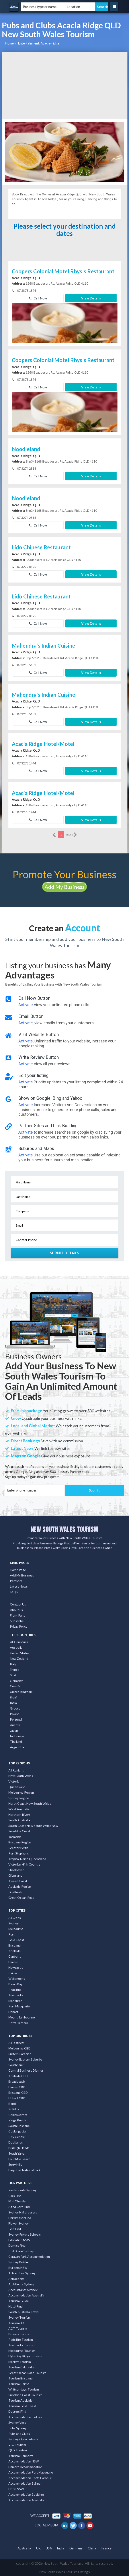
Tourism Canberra (20, 2456)
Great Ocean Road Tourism (27, 2373)
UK (38, 2548)
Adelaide (14, 1951)
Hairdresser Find (19, 2218)
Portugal (16, 1719)
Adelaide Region (19, 1886)
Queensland (16, 1787)
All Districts (16, 2043)
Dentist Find (16, 2245)
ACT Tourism (17, 2328)
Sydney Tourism (19, 2317)
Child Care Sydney (21, 2251)
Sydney (13, 1923)
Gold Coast (16, 1940)
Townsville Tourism (21, 2345)
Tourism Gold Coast (22, 2406)
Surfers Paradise (19, 2054)
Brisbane (14, 1945)
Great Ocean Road (21, 1897)
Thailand (16, 1741)
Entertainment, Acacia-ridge (38, 43)
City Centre (16, 2137)
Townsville (15, 1995)
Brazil (13, 1697)
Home (9, 43)
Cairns (12, 1973)
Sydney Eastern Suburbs (25, 2059)
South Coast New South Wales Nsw (33, 1825)
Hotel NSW (16, 2489)
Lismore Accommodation (25, 2467)
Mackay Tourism (19, 2362)
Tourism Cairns (18, 2384)
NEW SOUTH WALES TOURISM (64, 1529)
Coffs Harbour (18, 2023)
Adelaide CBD (18, 2076)
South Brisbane (19, 2126)
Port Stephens (18, 1853)
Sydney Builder (18, 2262)
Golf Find (14, 2229)
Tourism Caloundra (21, 2367)
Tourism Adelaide (20, 2400)
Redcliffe (14, 1989)
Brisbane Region (19, 1842)
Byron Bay (15, 1984)
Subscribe (17, 1621)
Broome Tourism (19, 2334)
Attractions (16, 2279)
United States (19, 1653)
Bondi (12, 2103)
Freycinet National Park (24, 2170)
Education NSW (19, 2240)
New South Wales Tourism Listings (64, 2572)
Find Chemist (17, 2201)
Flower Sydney (18, 2223)
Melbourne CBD (19, 2048)
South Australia (19, 1820)
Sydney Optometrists (23, 2439)
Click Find (15, 2196)
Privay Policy (18, 1626)
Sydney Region (18, 1798)
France (14, 1669)
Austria (15, 1725)
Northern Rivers (19, 1814)
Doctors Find (17, 2411)
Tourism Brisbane (20, 2378)
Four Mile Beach (19, 2159)
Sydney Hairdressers (22, 2212)
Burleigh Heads (18, 2148)
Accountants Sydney (22, 2290)
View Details (91, 298)
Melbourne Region (21, 1792)
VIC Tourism (17, 2445)
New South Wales (20, 1776)
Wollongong (16, 1978)
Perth (12, 1934)
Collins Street (17, 2115)
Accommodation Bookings (26, 2494)
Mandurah (15, 2001)
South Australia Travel (23, 2312)
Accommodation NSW (23, 2461)
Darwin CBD (16, 2087)
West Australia (18, 1809)
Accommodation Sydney (25, 2417)
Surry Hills (15, 2164)
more (71, 834)
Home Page (18, 1570)
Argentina (17, 1747)
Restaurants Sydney (22, 2190)
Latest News (19, 1586)
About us (16, 1610)
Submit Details (64, 1253)
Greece (15, 1708)
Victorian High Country (24, 1864)
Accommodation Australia (26, 2295)
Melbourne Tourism (21, 2350)
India (13, 1703)
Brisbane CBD (18, 2092)
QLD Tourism (17, 2450)
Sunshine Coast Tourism (25, 2395)
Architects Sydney (21, 2284)
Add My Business (64, 887)
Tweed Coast (17, 1881)
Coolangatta (17, 2131)
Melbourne (15, 1929)
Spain (14, 1675)
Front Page (17, 1615)
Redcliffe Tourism (20, 2339)
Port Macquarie (19, 2006)
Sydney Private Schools (24, 2234)
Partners (16, 1581)
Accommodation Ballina (24, 2483)
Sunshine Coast (19, 1831)
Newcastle (15, 1967)
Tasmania (14, 1837)
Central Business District (25, 2070)
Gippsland (15, 1875)
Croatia (15, 1686)
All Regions (16, 1770)
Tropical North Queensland (27, 1859)
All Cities (14, 1918)
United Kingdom (21, 1692)
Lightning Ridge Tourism (25, 2356)
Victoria (13, 1781)
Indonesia (17, 1736)
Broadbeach (16, 2081)
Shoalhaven (16, 1870)
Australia (16, 1647)
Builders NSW (17, 2267)
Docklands (15, 2142)
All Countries (19, 1642)
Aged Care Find (19, 2207)
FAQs (14, 1592)
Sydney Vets (17, 2422)
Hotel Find (15, 2306)
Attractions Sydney (21, 2273)
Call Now (38, 298)
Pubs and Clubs (19, 2433)
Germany (16, 1681)
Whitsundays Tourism (23, 2389)
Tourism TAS (17, 2323)
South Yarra (16, 2153)
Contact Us (18, 1604)
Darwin (13, 1962)
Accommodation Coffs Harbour (29, 2478)
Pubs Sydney (17, 2428)
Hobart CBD (16, 2098)
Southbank (15, 2065)
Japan (14, 1730)
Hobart (13, 2012)
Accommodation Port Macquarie (30, 2472)
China (92, 2548)
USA (49, 2548)
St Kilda (13, 2109)
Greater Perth (18, 1848)
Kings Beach (17, 2120)
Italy (13, 1664)
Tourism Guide (18, 2301)
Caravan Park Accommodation (29, 2256)
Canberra (14, 1956)
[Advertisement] (64, 85)
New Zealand (19, 1658)
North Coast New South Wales (29, 1803)
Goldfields (15, 1892)
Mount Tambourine (21, 2017)
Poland (15, 1714)
